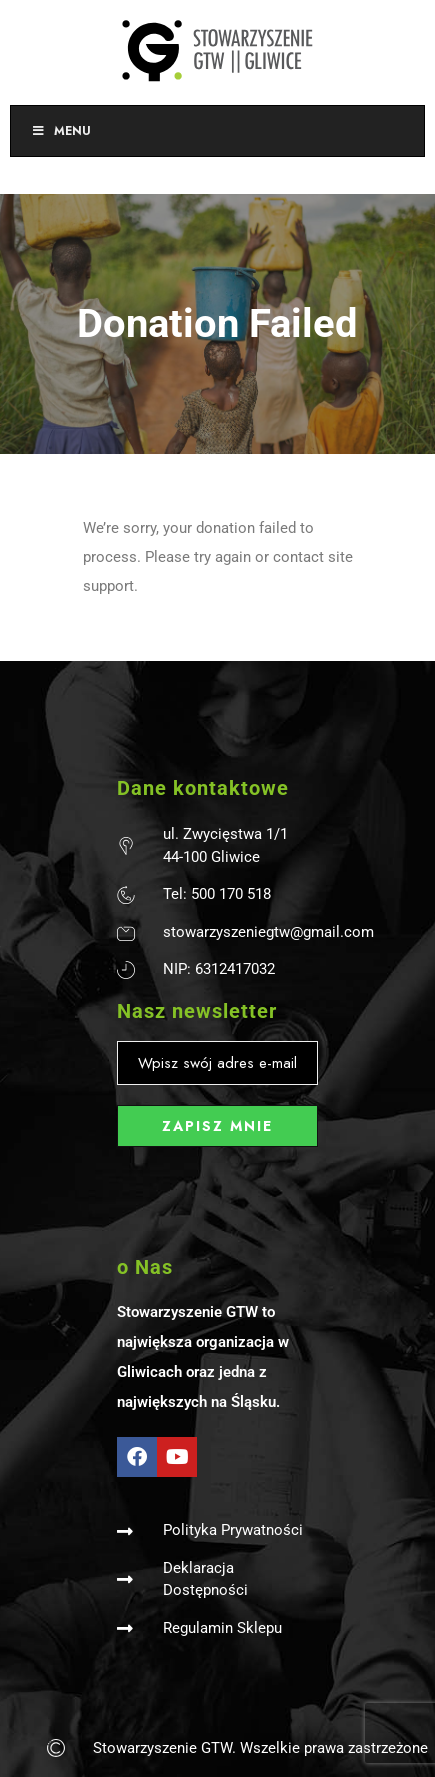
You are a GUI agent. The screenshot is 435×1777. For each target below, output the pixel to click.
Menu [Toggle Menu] (61, 131)
